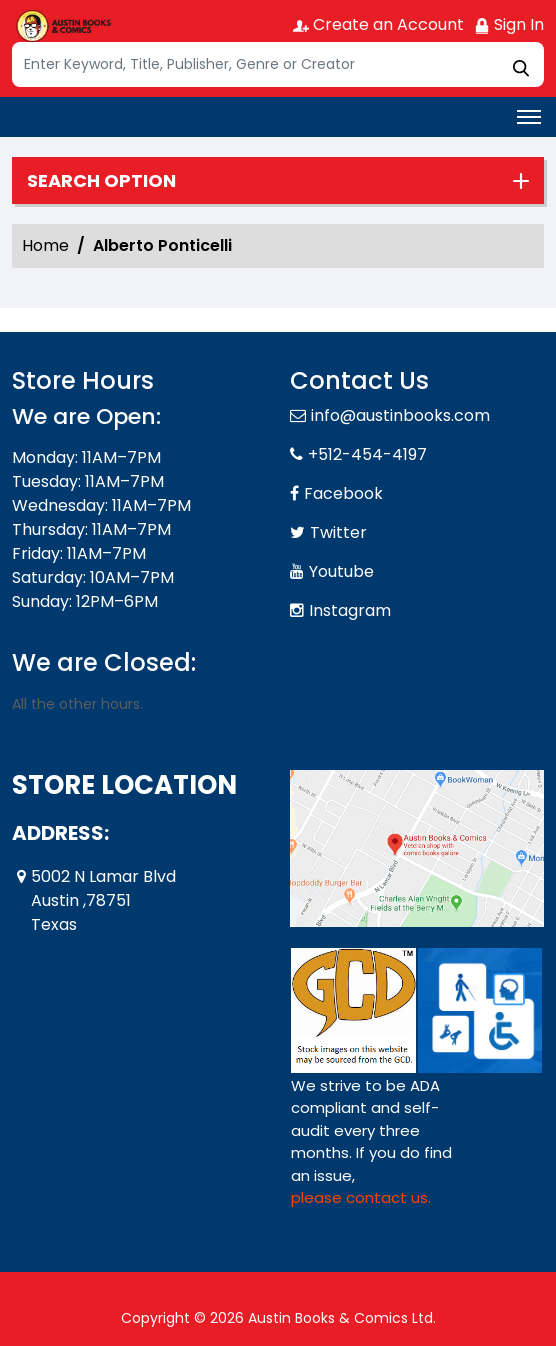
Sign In (509, 24)
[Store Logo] (62, 26)
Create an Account (378, 24)
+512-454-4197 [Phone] (367, 454)
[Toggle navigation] (529, 117)
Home (45, 245)
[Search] (278, 64)
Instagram (350, 610)
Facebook (343, 493)
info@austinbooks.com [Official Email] (400, 415)
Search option (101, 181)
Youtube (341, 571)
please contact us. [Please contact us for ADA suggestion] (361, 1197)
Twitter (338, 532)
